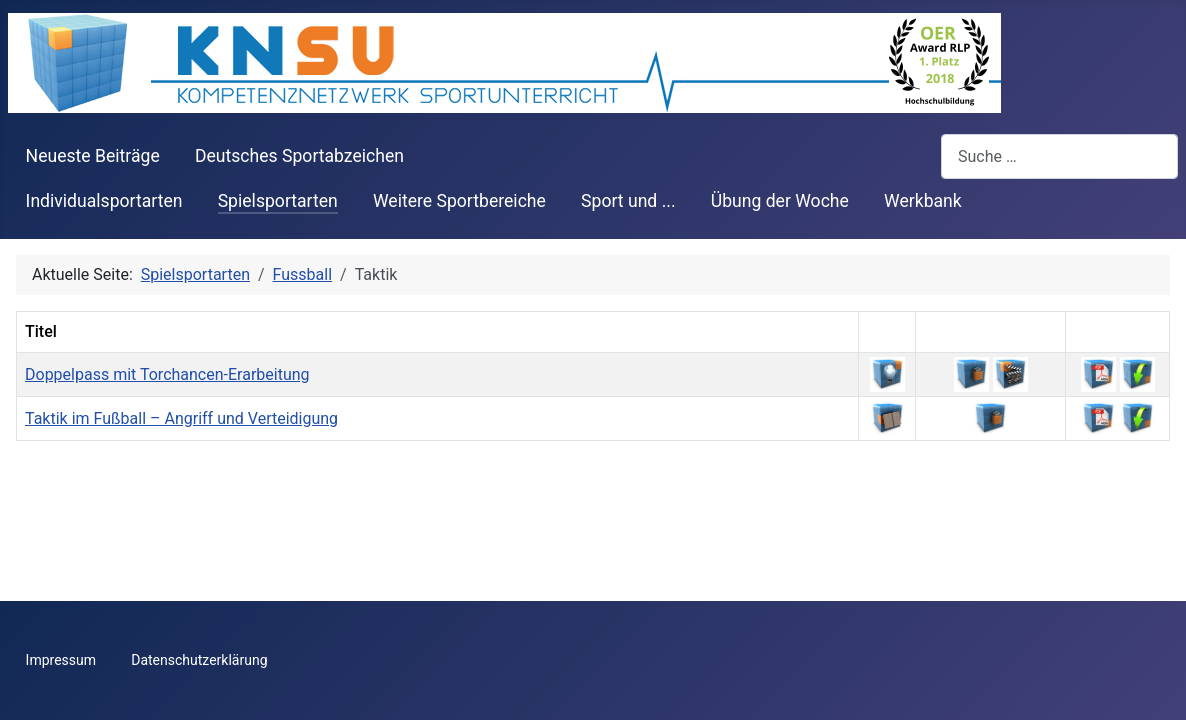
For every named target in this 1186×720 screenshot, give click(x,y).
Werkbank (923, 201)
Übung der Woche (780, 201)
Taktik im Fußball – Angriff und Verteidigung (181, 418)
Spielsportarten (278, 201)
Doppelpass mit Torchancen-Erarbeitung (167, 374)
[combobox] (1059, 156)
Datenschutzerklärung (199, 660)
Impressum (61, 660)
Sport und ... (628, 201)
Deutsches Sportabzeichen (299, 156)
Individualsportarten (104, 201)
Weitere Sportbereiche (459, 201)
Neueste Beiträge (93, 156)
